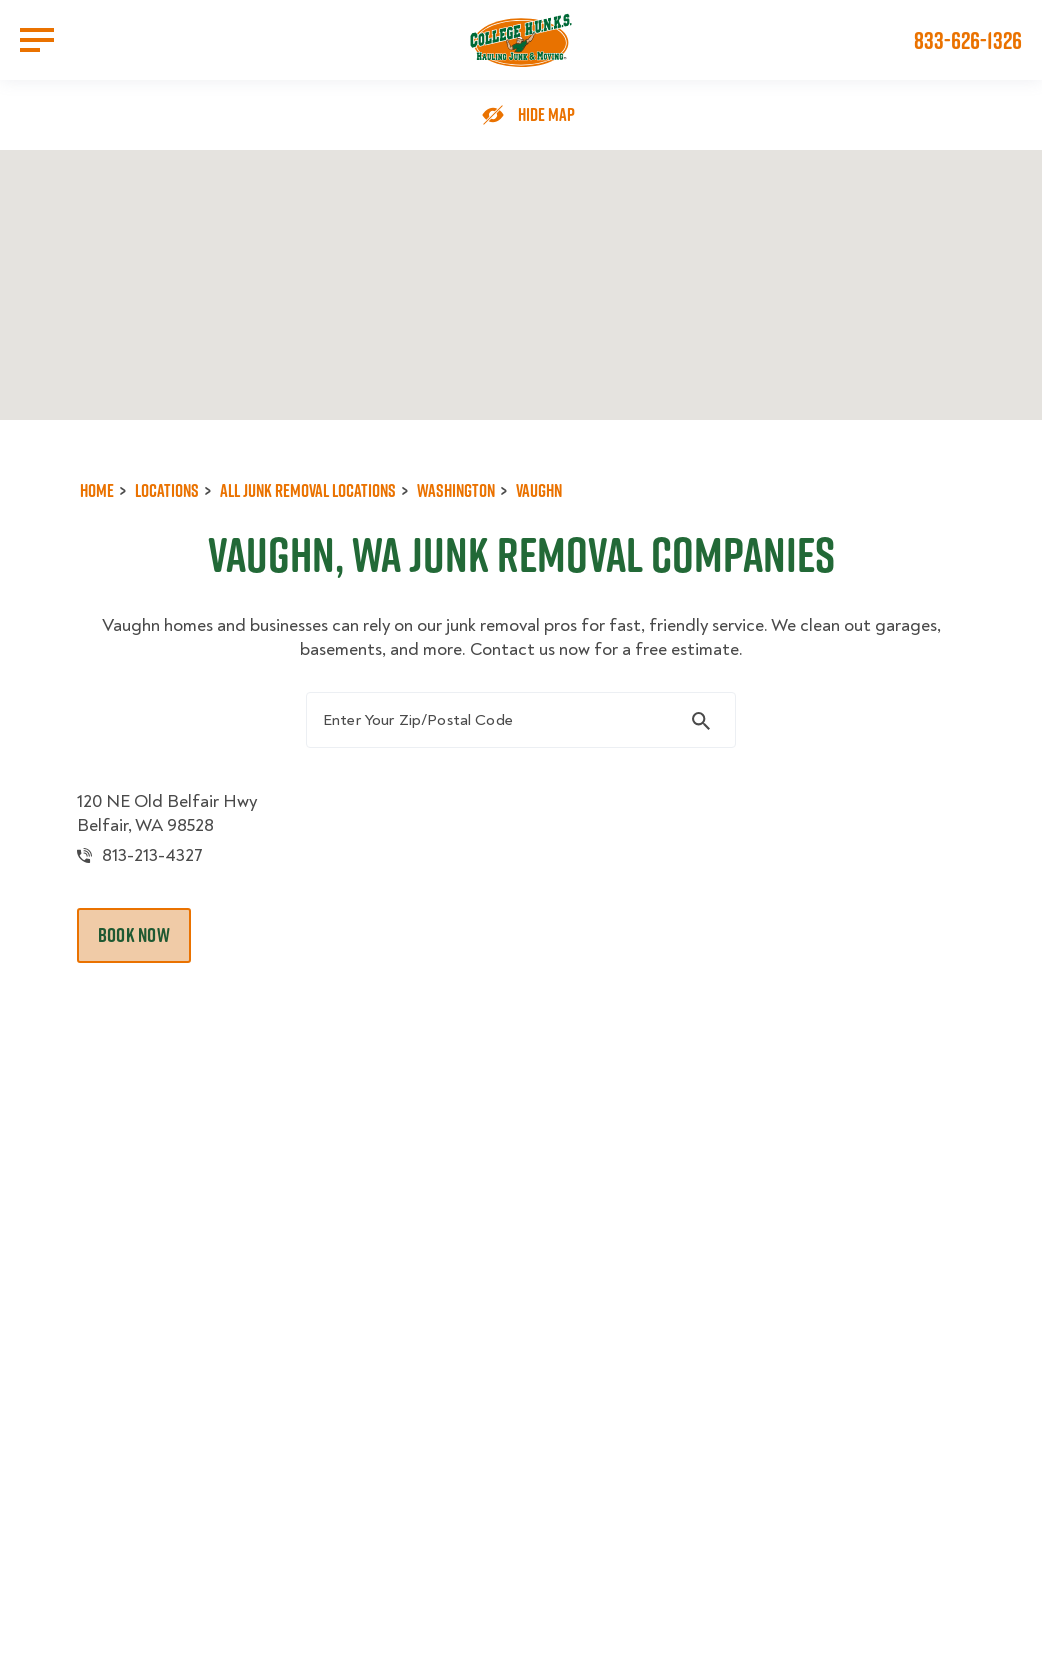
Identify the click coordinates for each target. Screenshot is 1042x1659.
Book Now (134, 935)
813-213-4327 (152, 855)
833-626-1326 (968, 40)
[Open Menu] (37, 40)
